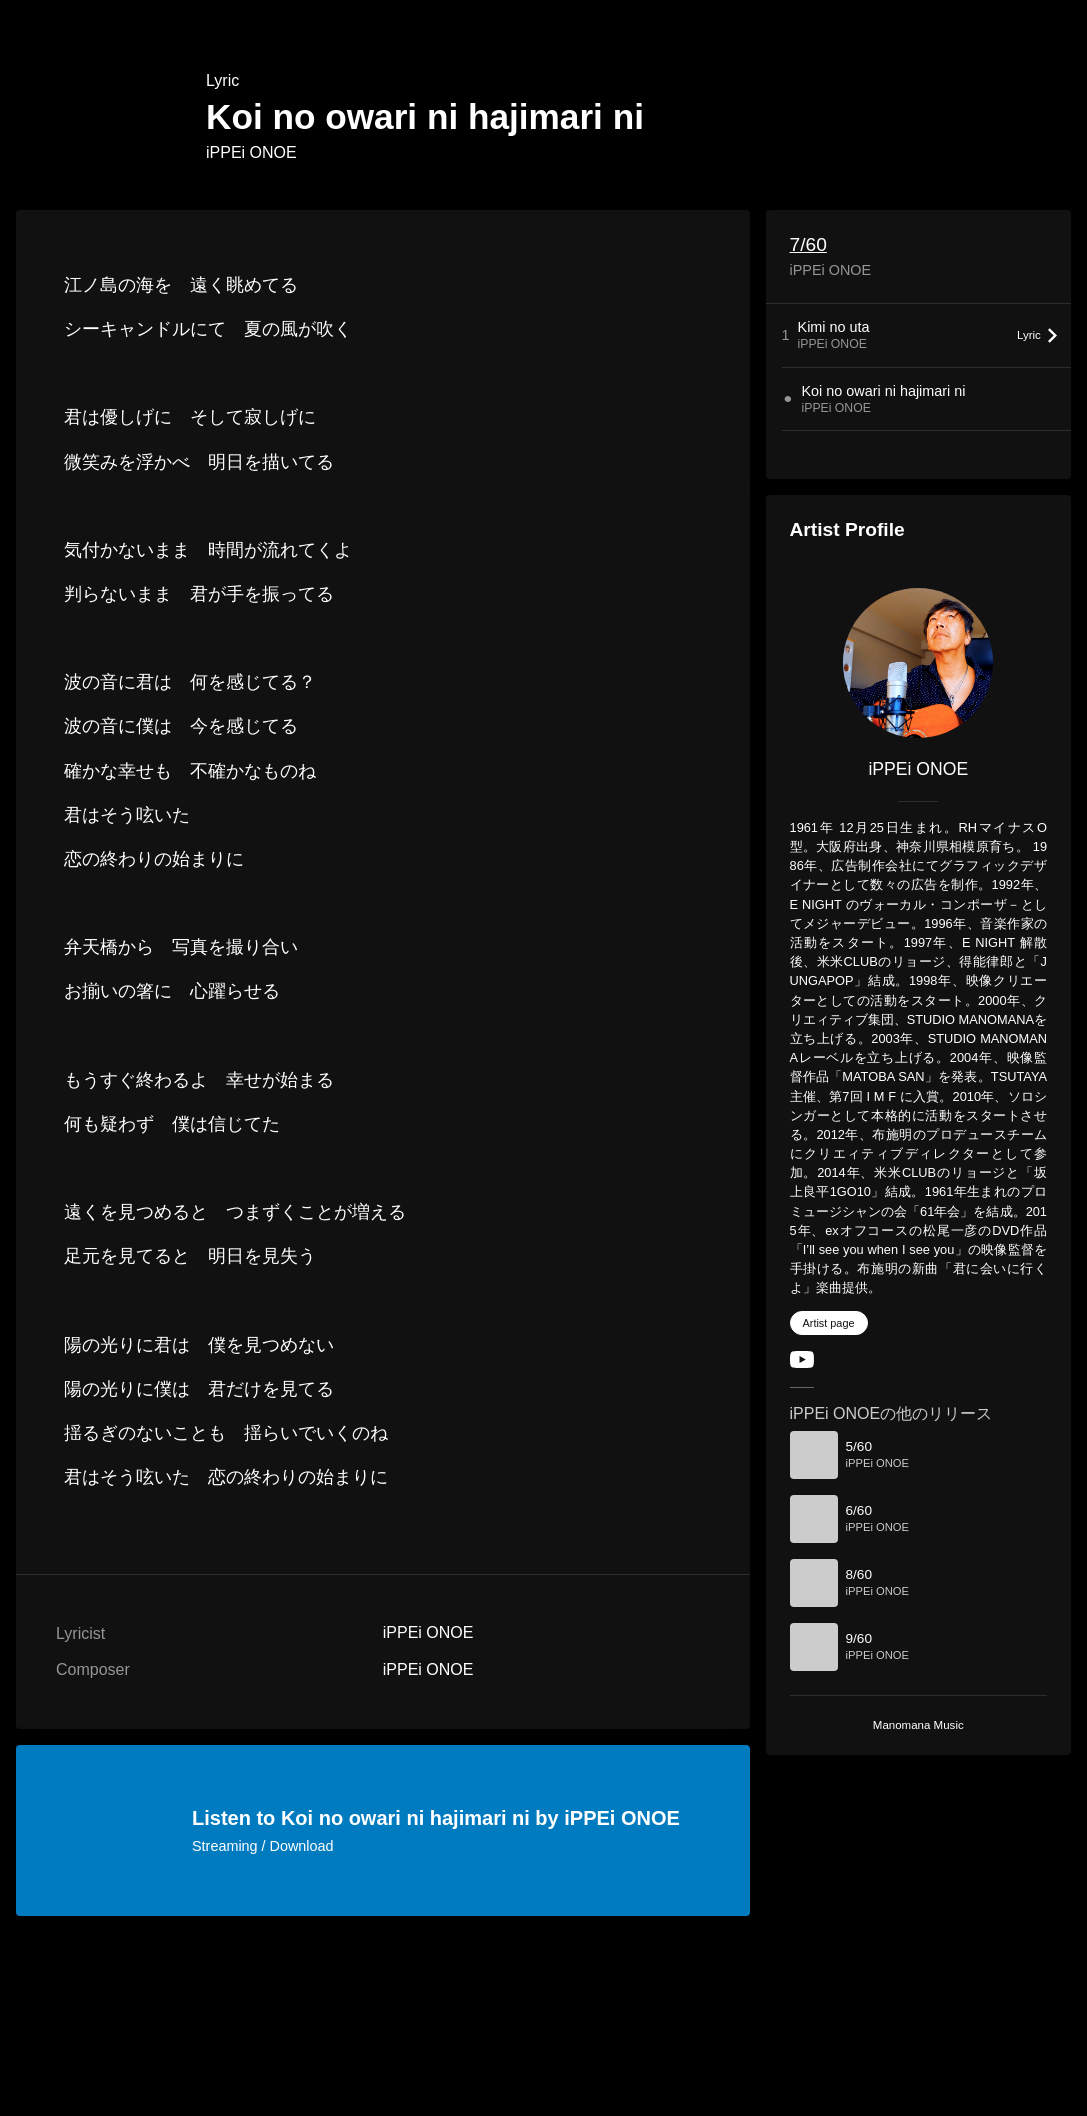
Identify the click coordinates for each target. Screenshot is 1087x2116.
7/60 (808, 244)
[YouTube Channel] (802, 1363)
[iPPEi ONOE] (918, 663)
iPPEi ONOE (251, 152)
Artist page (829, 1323)
